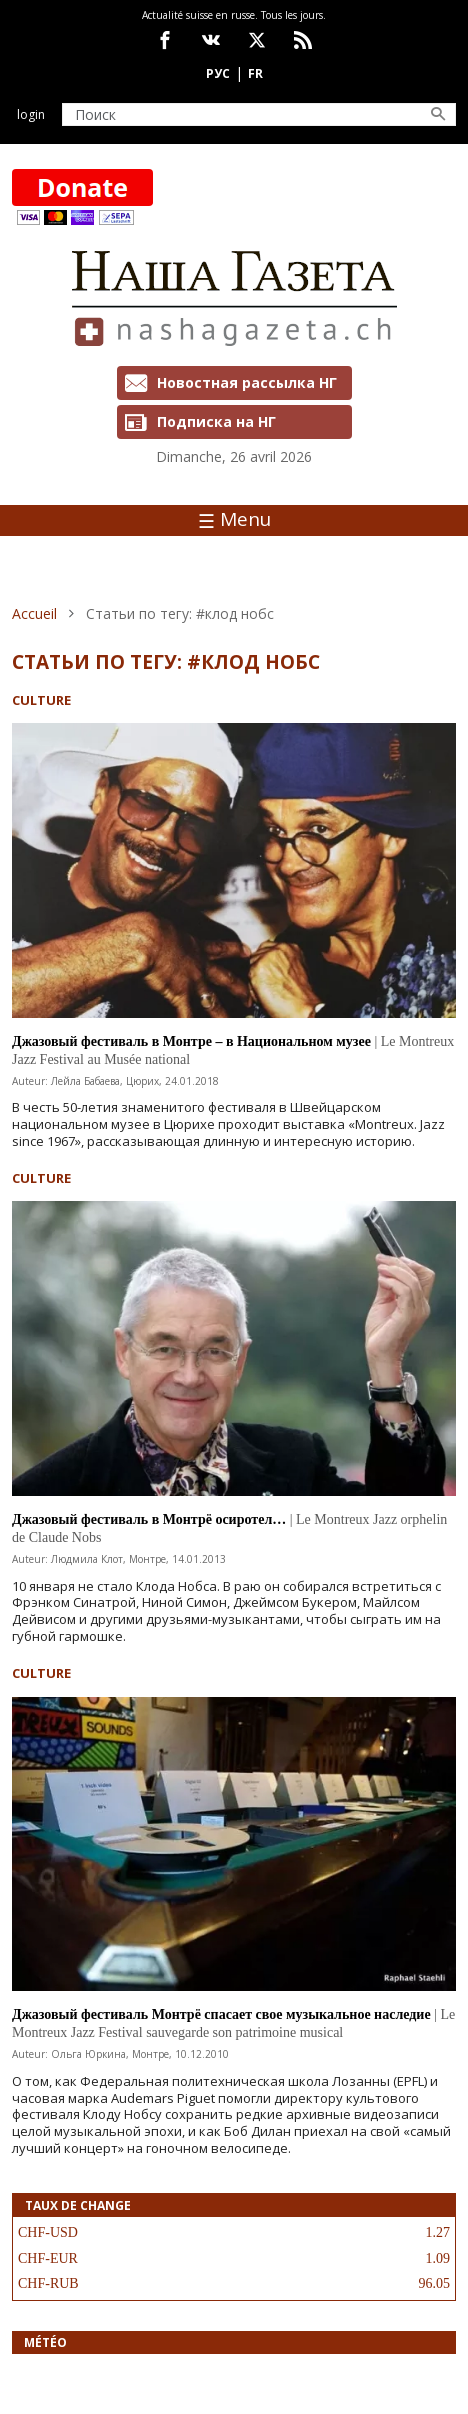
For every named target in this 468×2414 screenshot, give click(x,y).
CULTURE (41, 700)
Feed (303, 40)
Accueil (34, 613)
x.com (257, 40)
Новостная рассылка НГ (247, 382)
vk (211, 40)
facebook (165, 40)
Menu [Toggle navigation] (234, 519)
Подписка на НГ (216, 421)
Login (31, 114)
